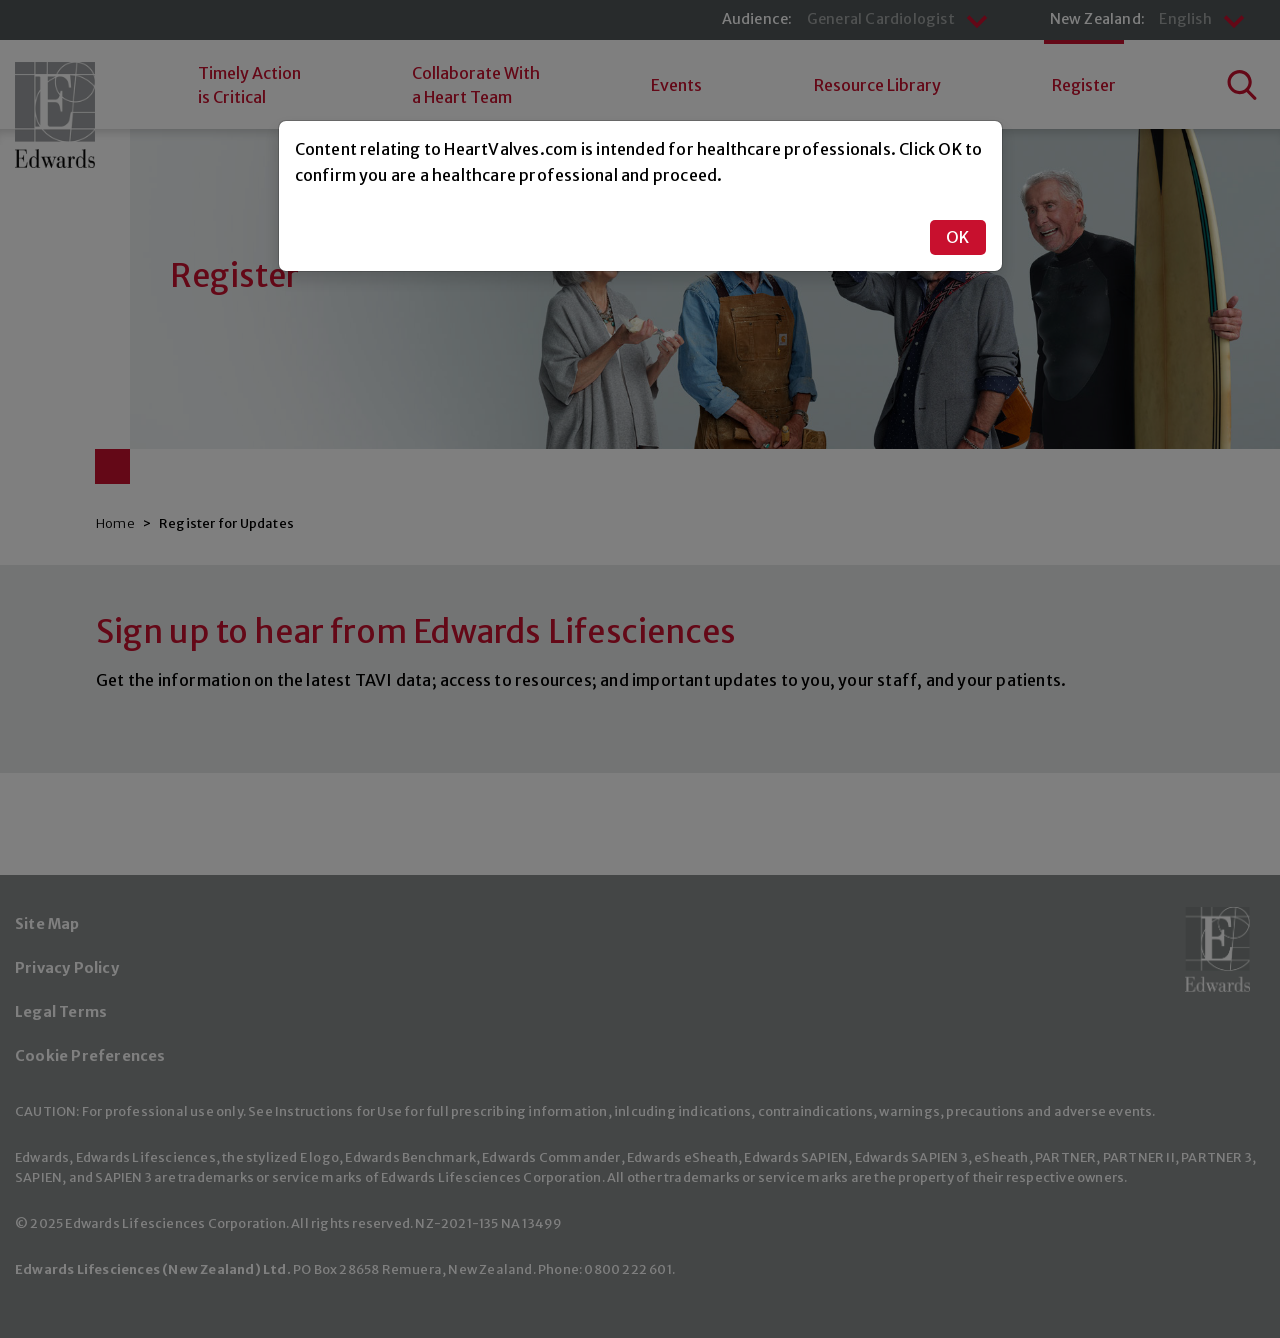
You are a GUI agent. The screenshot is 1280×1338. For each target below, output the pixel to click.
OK (957, 237)
